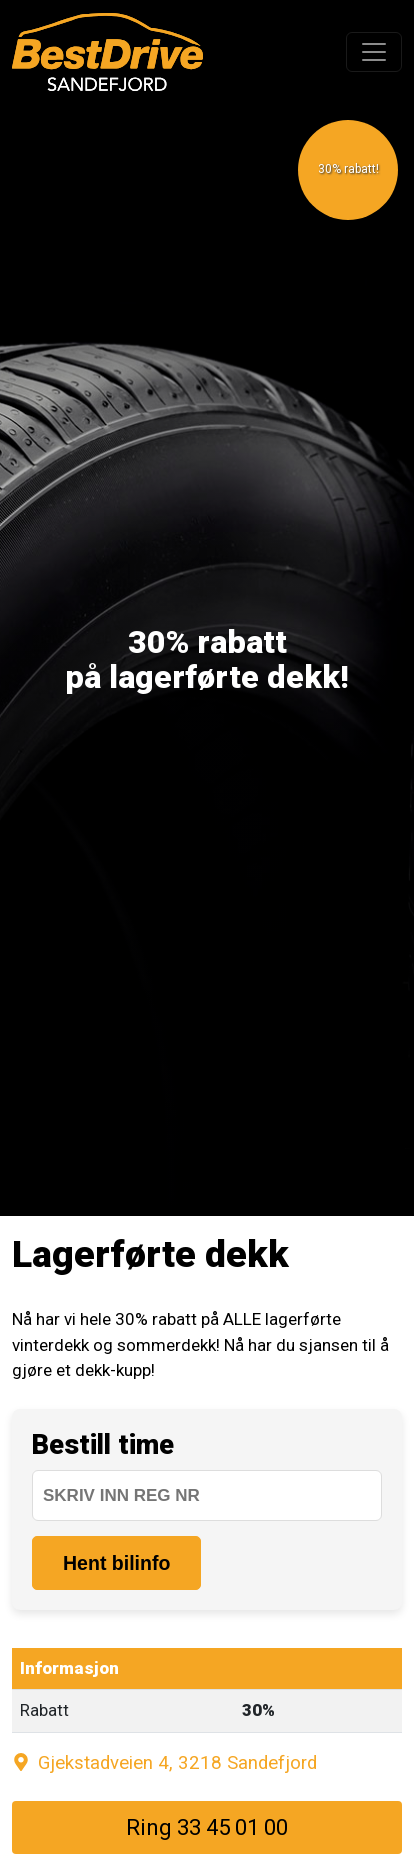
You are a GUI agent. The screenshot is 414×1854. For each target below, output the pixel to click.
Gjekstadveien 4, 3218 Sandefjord (164, 1763)
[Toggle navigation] (374, 52)
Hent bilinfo (116, 1563)
